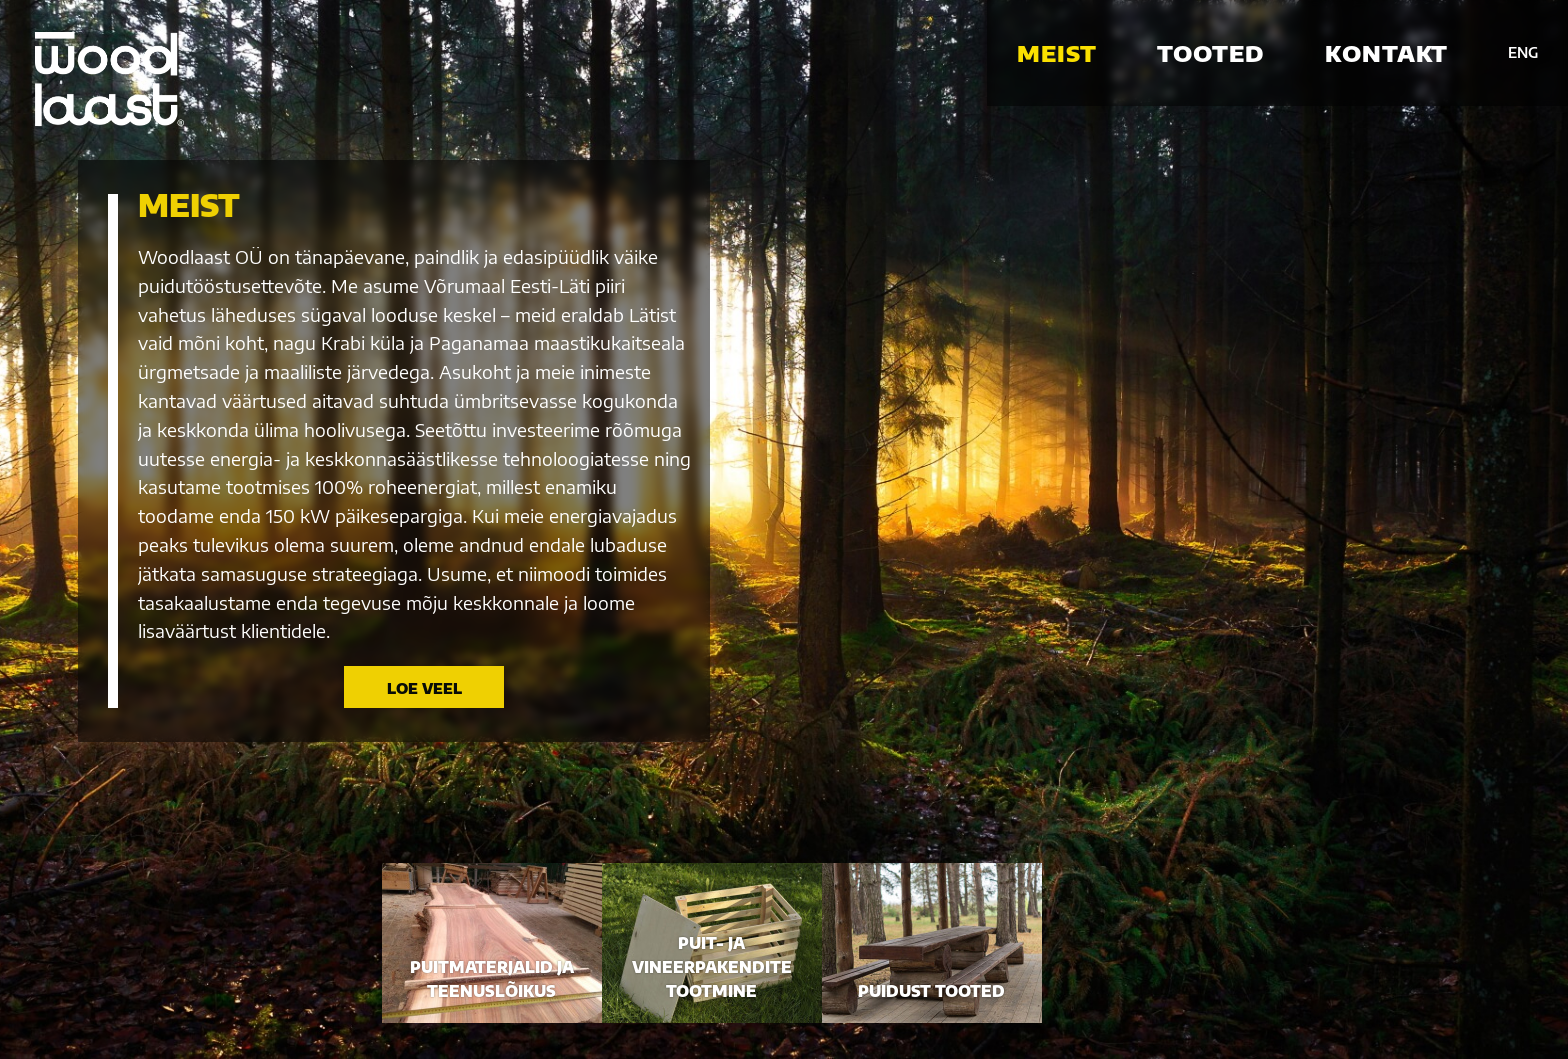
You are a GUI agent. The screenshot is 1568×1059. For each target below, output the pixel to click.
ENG (1523, 52)
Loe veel (424, 688)
